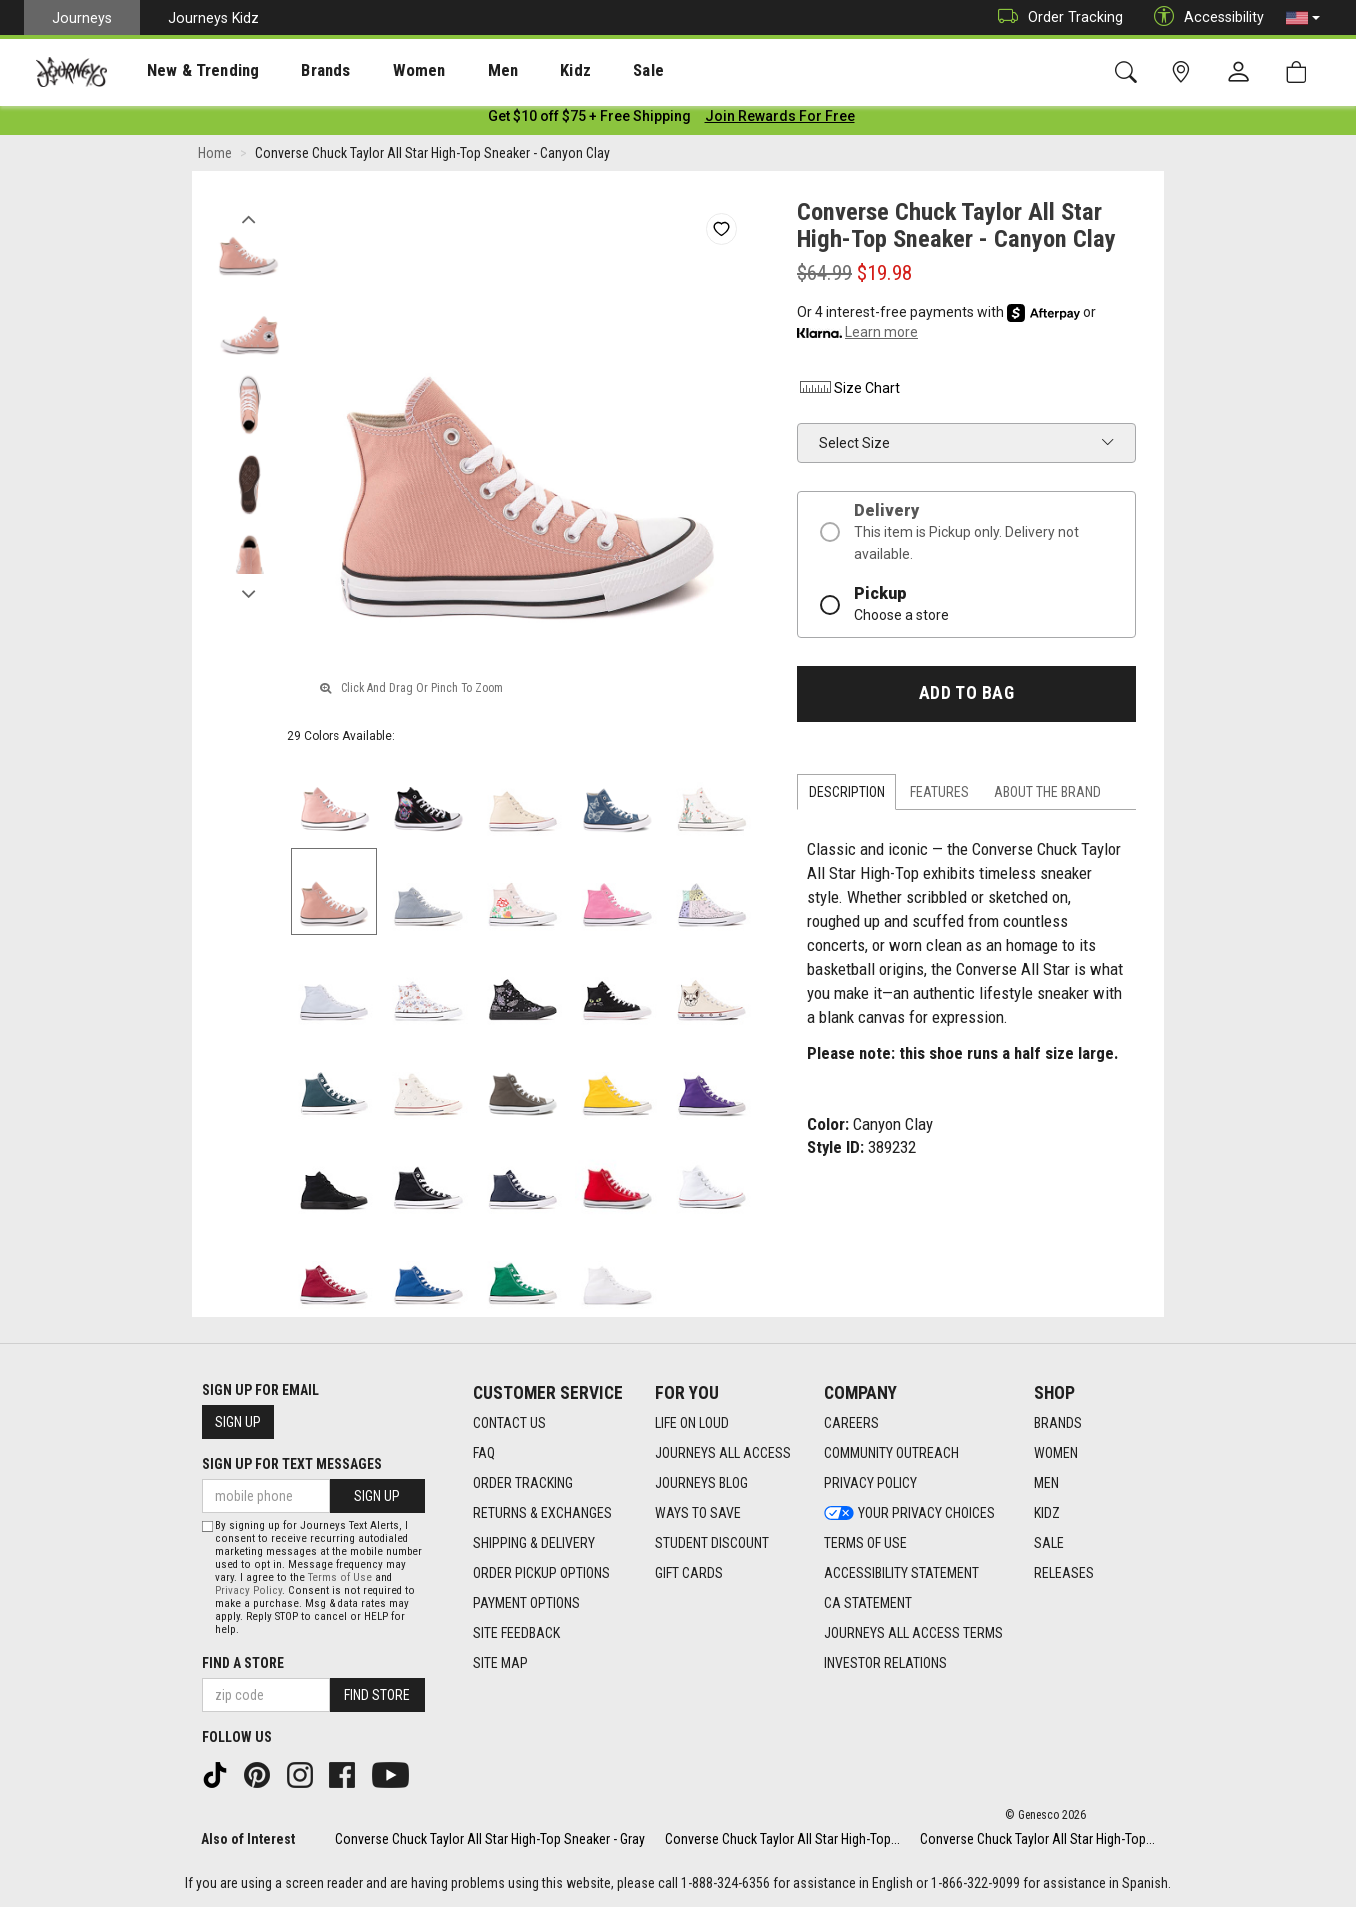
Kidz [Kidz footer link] (1047, 1513)
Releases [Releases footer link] (1064, 1573)
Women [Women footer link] (1056, 1453)
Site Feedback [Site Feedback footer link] (516, 1633)
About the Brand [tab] (1047, 796)
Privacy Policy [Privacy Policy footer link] (870, 1483)
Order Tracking (1055, 17)
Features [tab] (939, 796)
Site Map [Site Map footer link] (500, 1663)
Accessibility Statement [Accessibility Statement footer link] (901, 1573)
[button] (1303, 18)
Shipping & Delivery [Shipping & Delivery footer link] (534, 1543)
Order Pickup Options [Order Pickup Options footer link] (541, 1573)
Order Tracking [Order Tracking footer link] (523, 1483)
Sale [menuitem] (578, 71)
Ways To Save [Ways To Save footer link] (698, 1513)
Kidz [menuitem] (514, 71)
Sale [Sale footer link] (1049, 1543)
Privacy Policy (248, 1590)
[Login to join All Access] (589, 120)
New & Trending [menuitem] (184, 71)
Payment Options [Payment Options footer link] (526, 1603)
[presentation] (185, 70)
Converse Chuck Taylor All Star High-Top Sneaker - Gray (490, 1839)
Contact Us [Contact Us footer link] (509, 1423)
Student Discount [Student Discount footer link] (712, 1543)
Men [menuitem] (450, 71)
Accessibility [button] (1204, 17)
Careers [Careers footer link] (851, 1423)
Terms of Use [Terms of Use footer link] (865, 1543)
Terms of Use (340, 1577)
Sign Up (238, 1422)
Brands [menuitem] (294, 71)
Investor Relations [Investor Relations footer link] (885, 1663)
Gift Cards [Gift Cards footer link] (689, 1573)
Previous (248, 218)
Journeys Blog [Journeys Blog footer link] (701, 1483)
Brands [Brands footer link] (1058, 1423)
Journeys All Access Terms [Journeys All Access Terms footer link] (913, 1633)
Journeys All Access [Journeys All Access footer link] (723, 1453)
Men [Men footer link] (1046, 1483)
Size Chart (848, 392)
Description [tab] (847, 796)
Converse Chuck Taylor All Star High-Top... (782, 1839)
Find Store (377, 1695)
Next (248, 593)
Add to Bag (966, 697)
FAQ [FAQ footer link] (484, 1453)
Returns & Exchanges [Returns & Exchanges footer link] (542, 1513)
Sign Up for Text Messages (292, 1464)
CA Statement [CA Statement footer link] (868, 1603)
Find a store (243, 1663)
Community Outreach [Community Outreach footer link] (891, 1453)
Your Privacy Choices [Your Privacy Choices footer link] (909, 1513)
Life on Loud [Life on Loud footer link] (692, 1423)
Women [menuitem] (377, 71)
